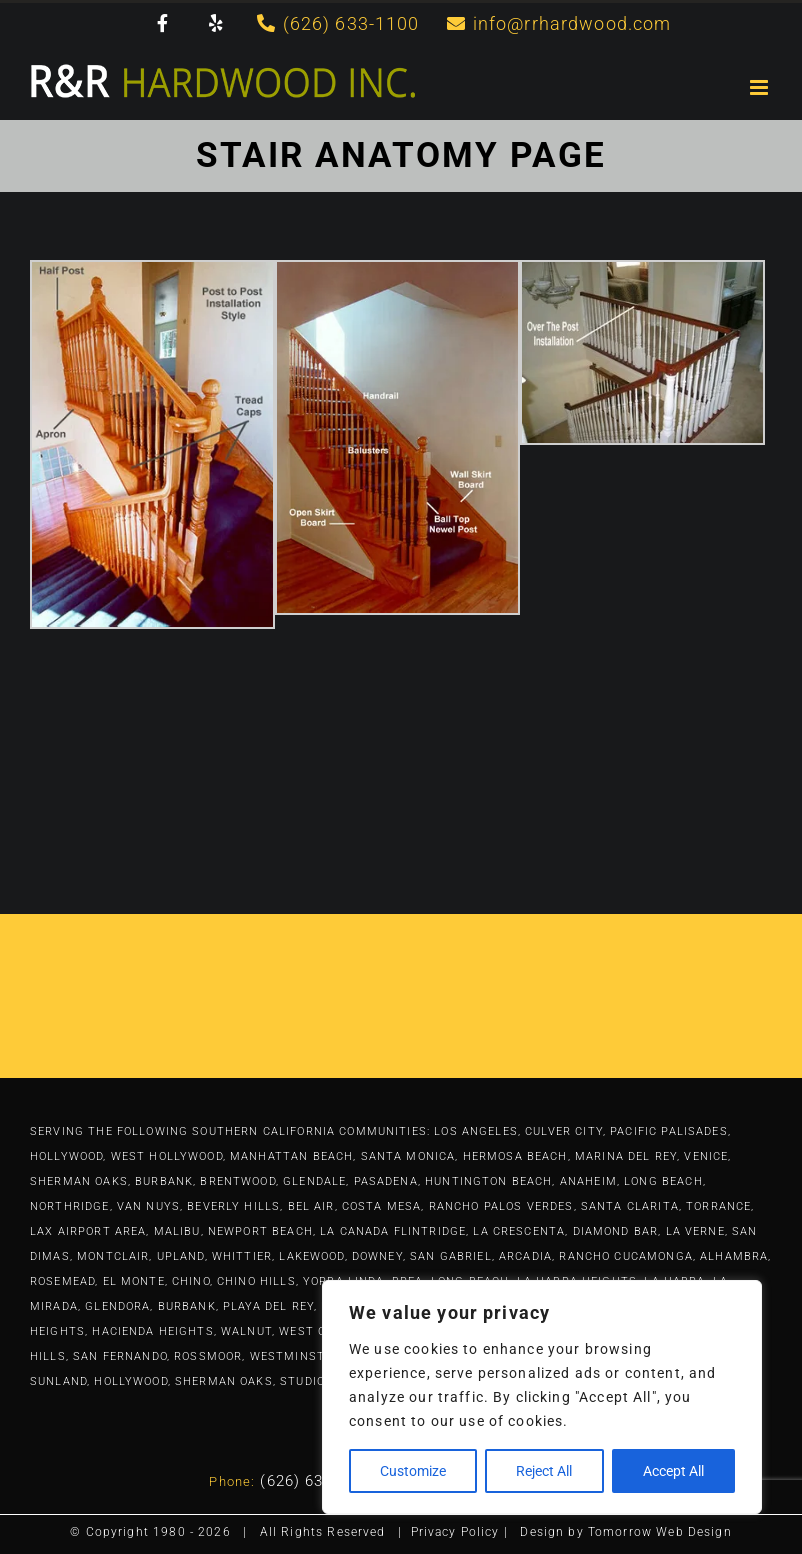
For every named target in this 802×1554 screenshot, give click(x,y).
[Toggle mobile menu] (761, 87)
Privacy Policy (455, 1532)
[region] (542, 1397)
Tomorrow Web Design (660, 1532)
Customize (413, 1471)
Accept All (673, 1471)
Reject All (544, 1471)
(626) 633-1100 (317, 1481)
